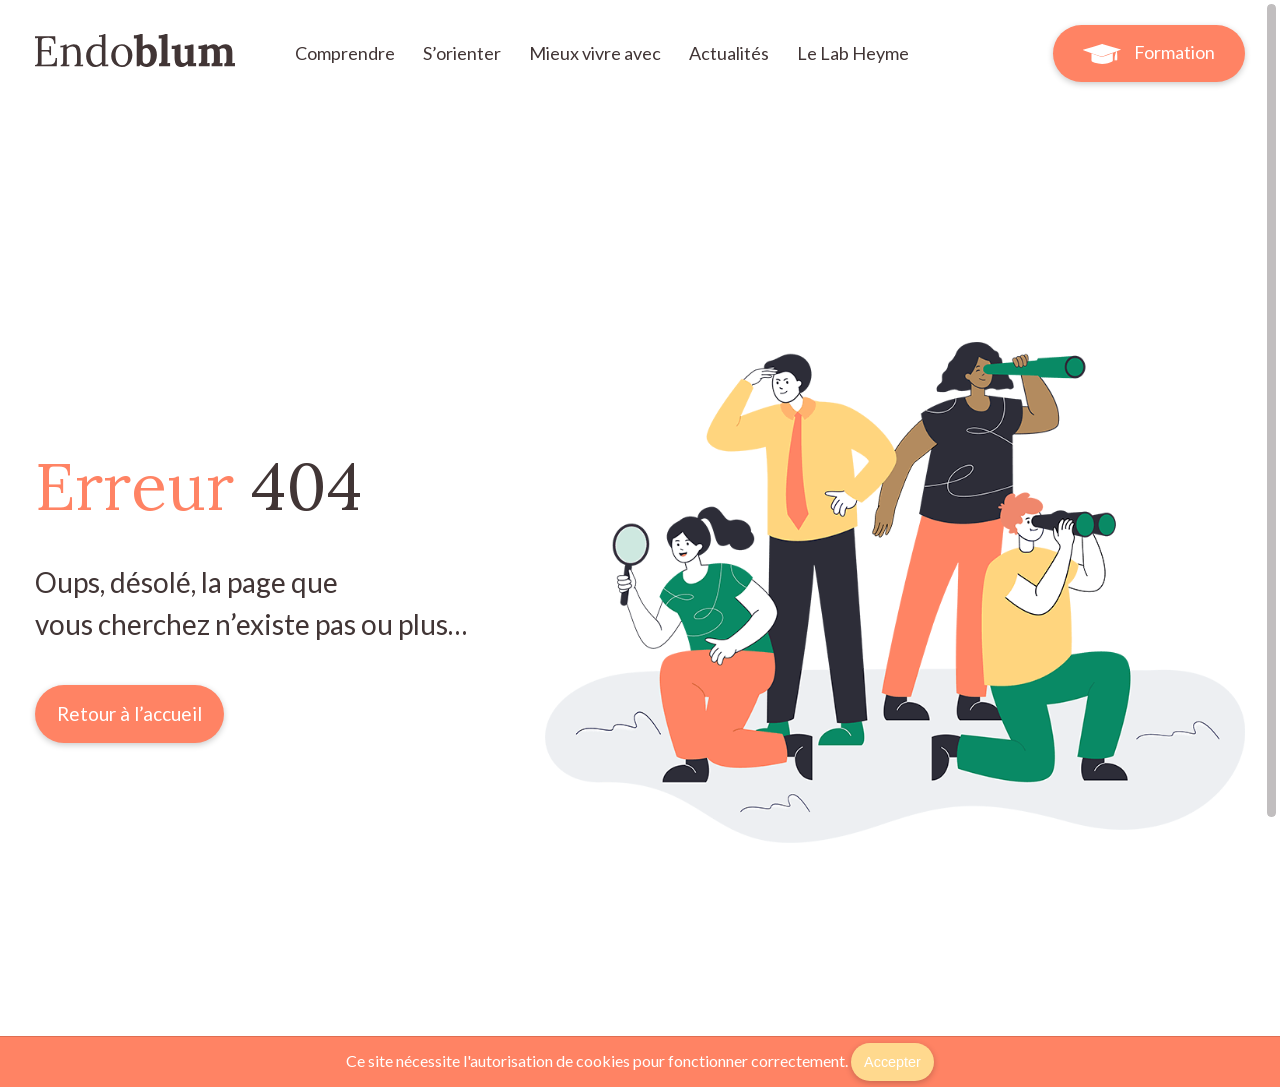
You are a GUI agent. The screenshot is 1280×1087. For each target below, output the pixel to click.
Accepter (892, 1062)
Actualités (730, 53)
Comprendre (346, 53)
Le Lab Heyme (853, 53)
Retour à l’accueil (129, 713)
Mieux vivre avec (596, 53)
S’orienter (463, 53)
